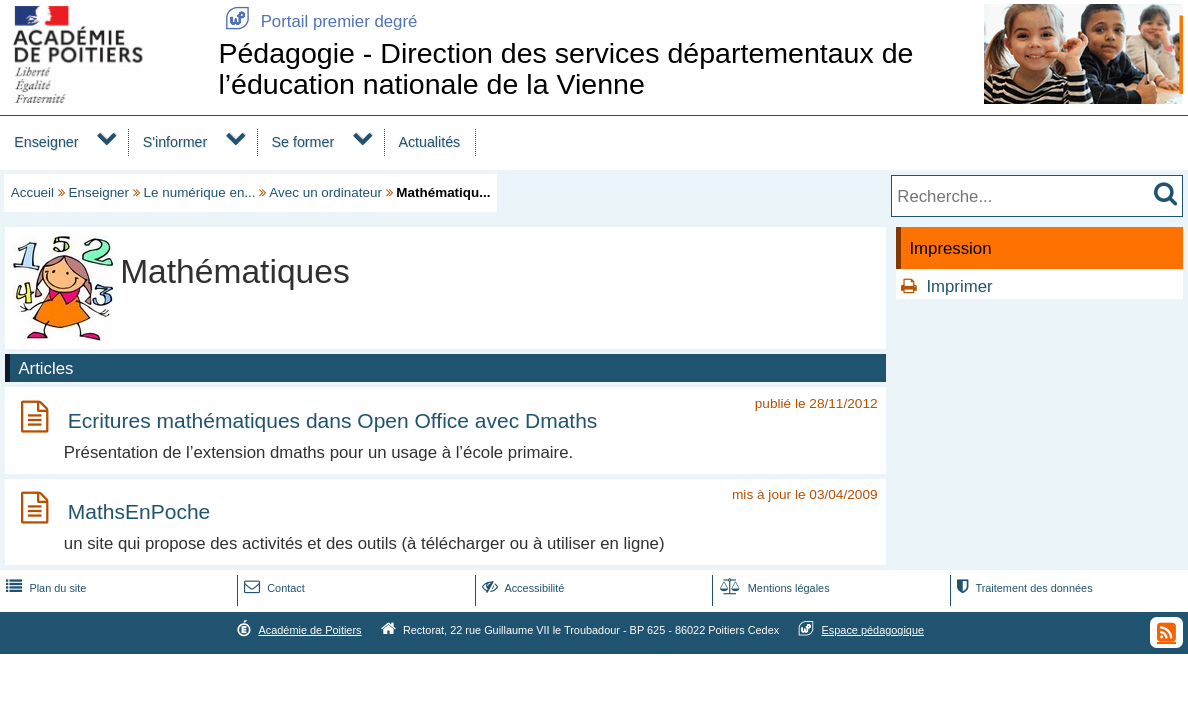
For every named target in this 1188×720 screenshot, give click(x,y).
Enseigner (46, 142)
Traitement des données (1022, 588)
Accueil (32, 192)
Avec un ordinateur (325, 192)
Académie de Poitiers (309, 630)
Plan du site (44, 588)
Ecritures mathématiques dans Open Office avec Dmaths (333, 420)
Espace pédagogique (873, 630)
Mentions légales (773, 588)
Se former (303, 142)
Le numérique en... (200, 192)
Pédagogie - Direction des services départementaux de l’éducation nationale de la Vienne (565, 68)
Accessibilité (521, 588)
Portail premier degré (317, 21)
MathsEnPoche (139, 511)
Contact (272, 588)
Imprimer (959, 286)
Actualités (429, 142)
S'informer (175, 142)
